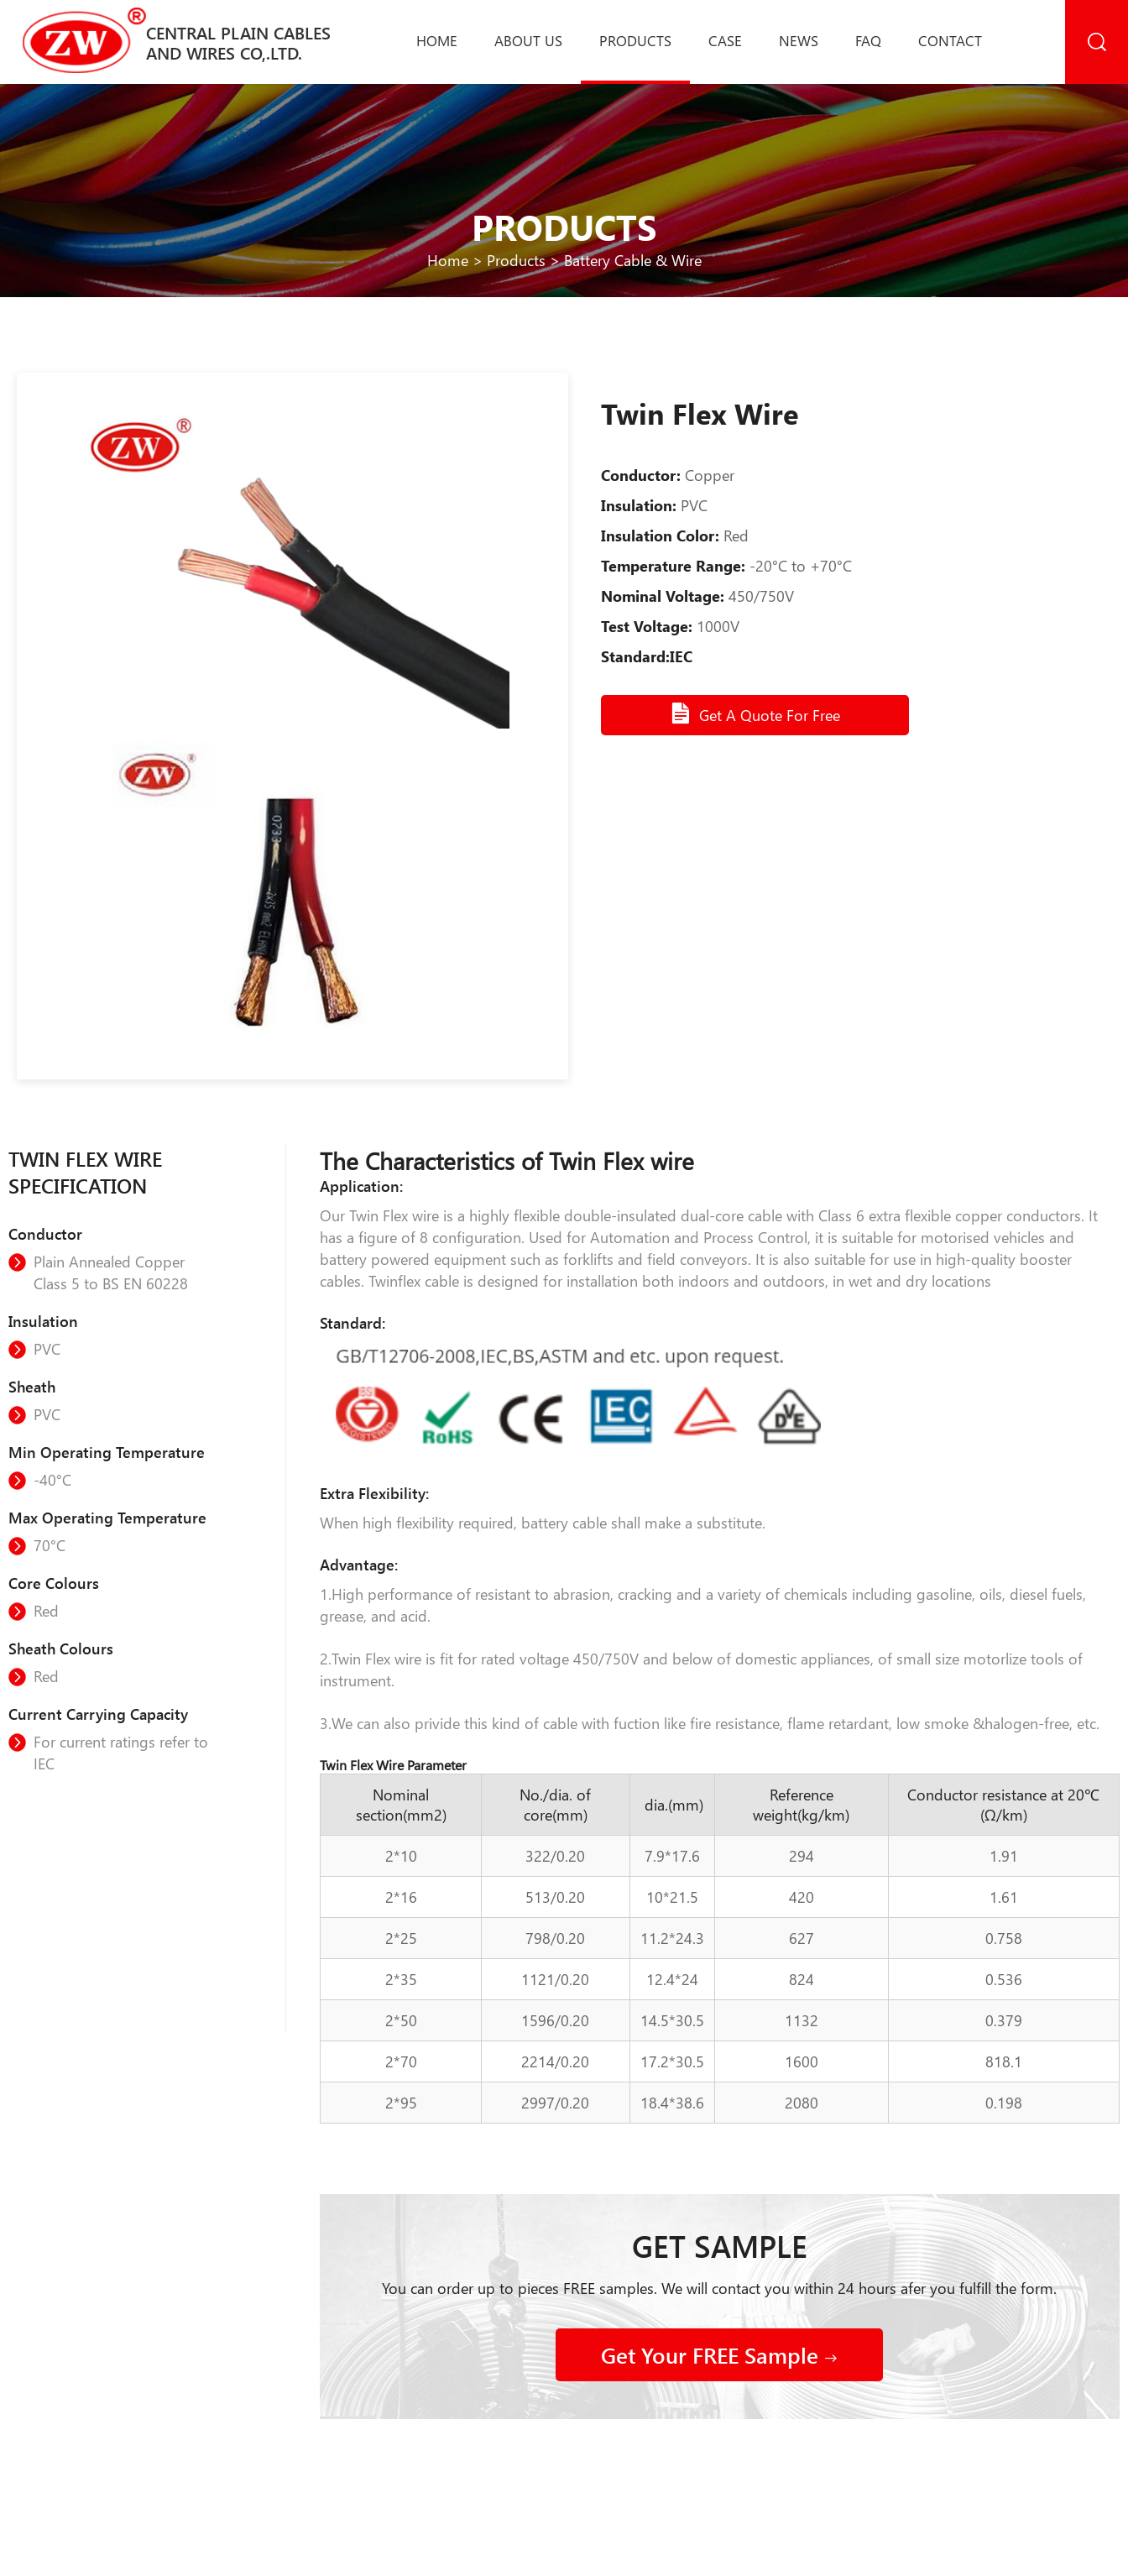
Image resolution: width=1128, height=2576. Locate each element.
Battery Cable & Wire (633, 260)
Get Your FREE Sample (719, 2355)
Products (635, 40)
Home (436, 40)
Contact (950, 40)
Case (725, 40)
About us (528, 40)
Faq (868, 40)
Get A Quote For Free (755, 713)
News (798, 40)
